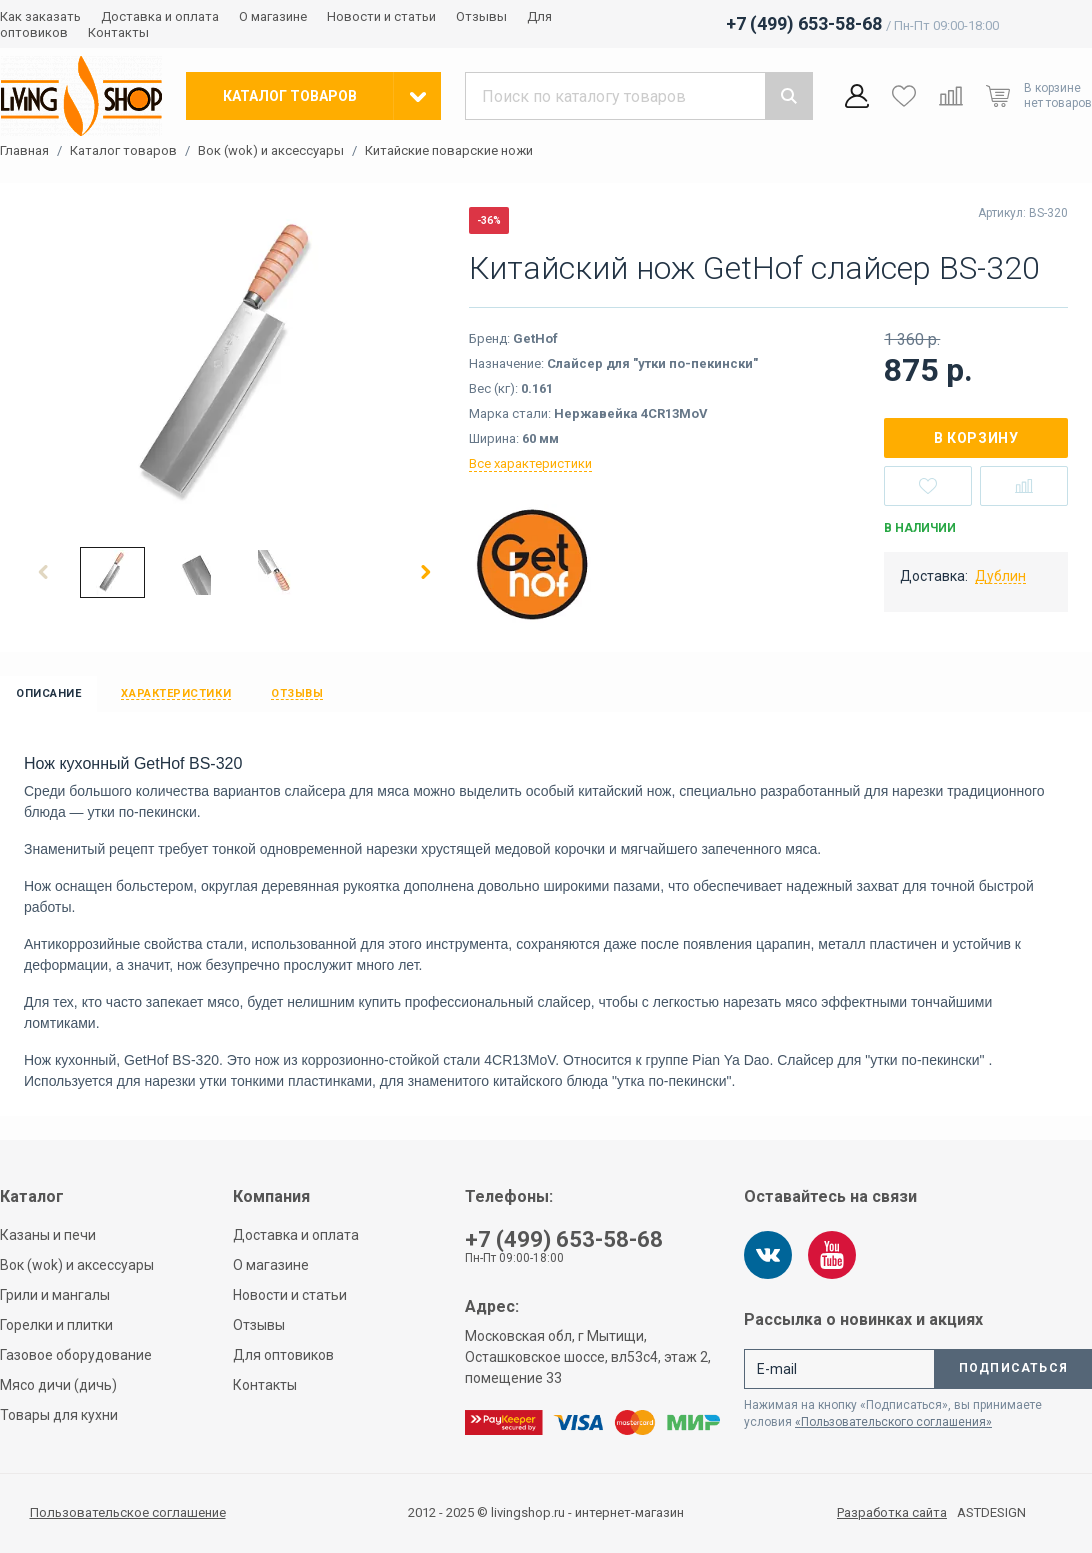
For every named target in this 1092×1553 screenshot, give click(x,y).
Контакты (118, 32)
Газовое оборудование (76, 1355)
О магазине (273, 16)
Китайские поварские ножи (449, 151)
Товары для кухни (59, 1415)
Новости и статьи (381, 16)
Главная (24, 151)
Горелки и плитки (56, 1325)
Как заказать (40, 16)
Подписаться (1013, 1368)
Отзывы (481, 16)
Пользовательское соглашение (128, 1512)
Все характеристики (530, 463)
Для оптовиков (283, 1355)
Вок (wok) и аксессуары (271, 151)
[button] (44, 572)
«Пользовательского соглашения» (893, 1422)
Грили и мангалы (55, 1295)
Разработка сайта (892, 1513)
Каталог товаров (123, 151)
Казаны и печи (48, 1235)
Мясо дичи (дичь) (58, 1385)
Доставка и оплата (160, 16)
